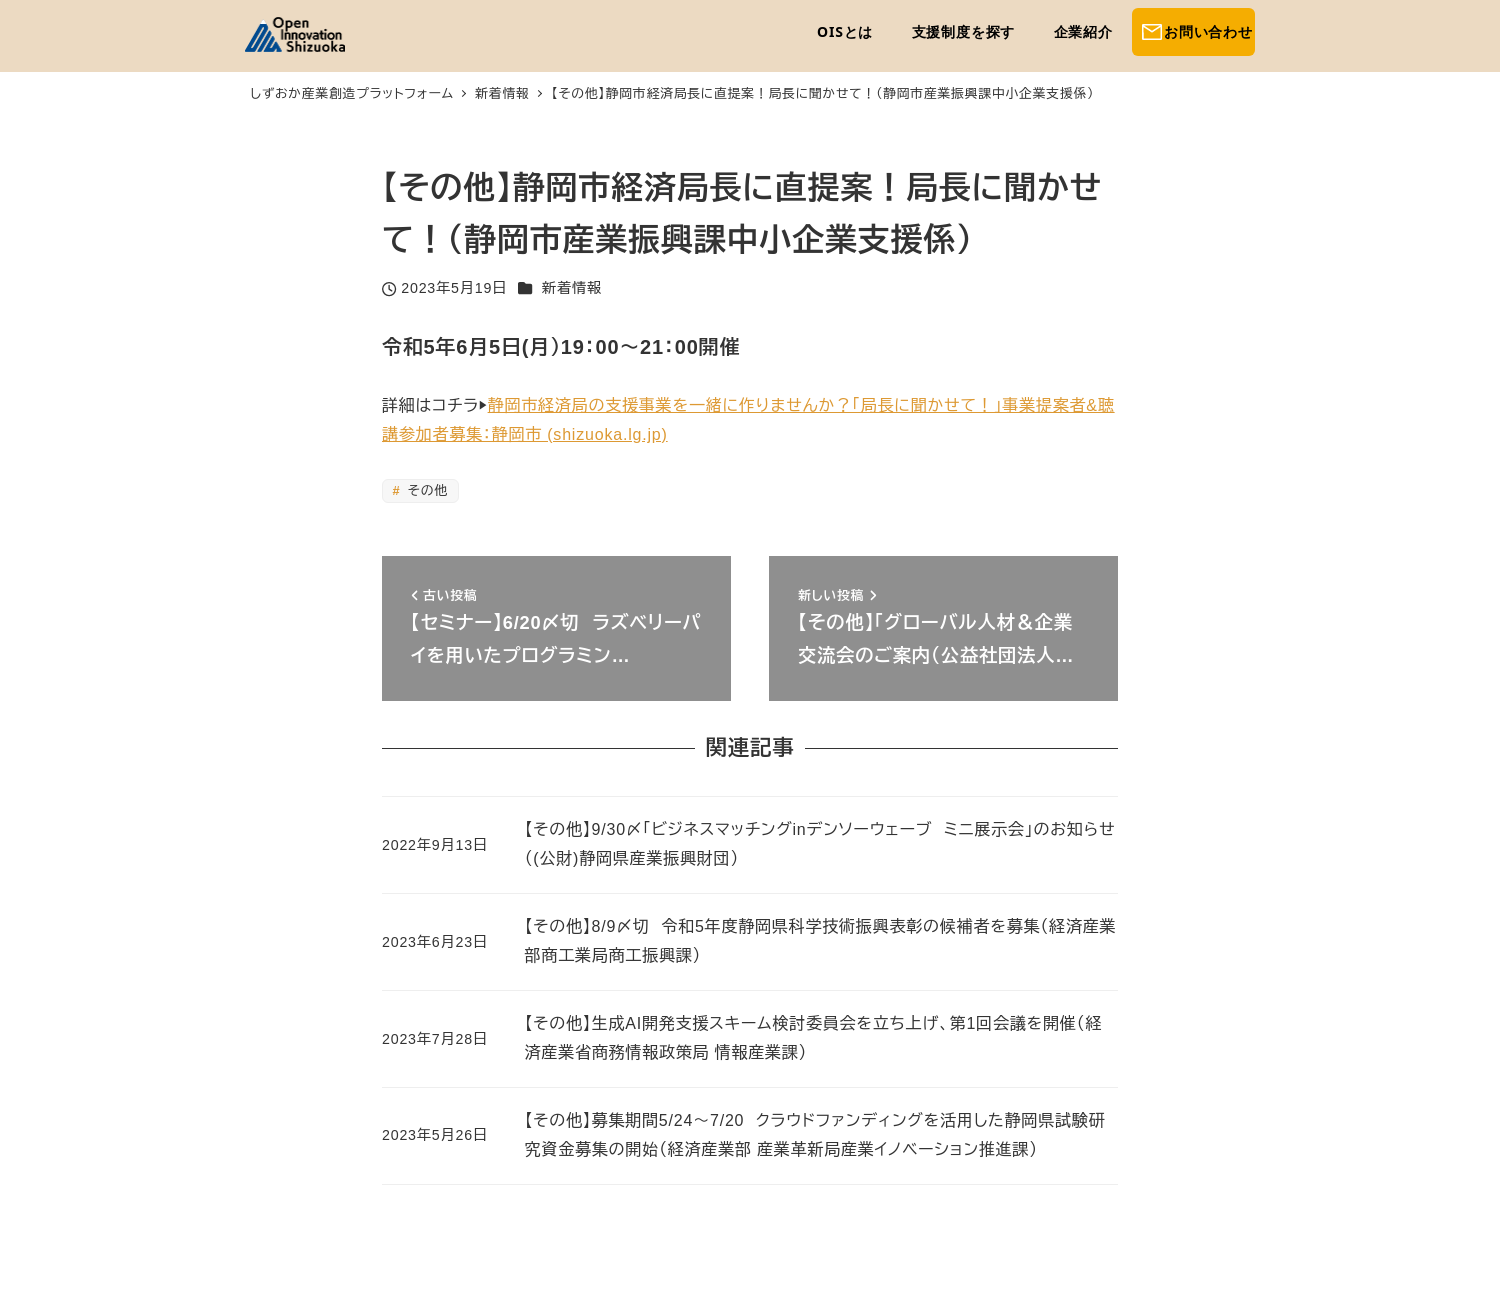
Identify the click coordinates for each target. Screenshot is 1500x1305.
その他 (426, 490)
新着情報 (572, 288)
